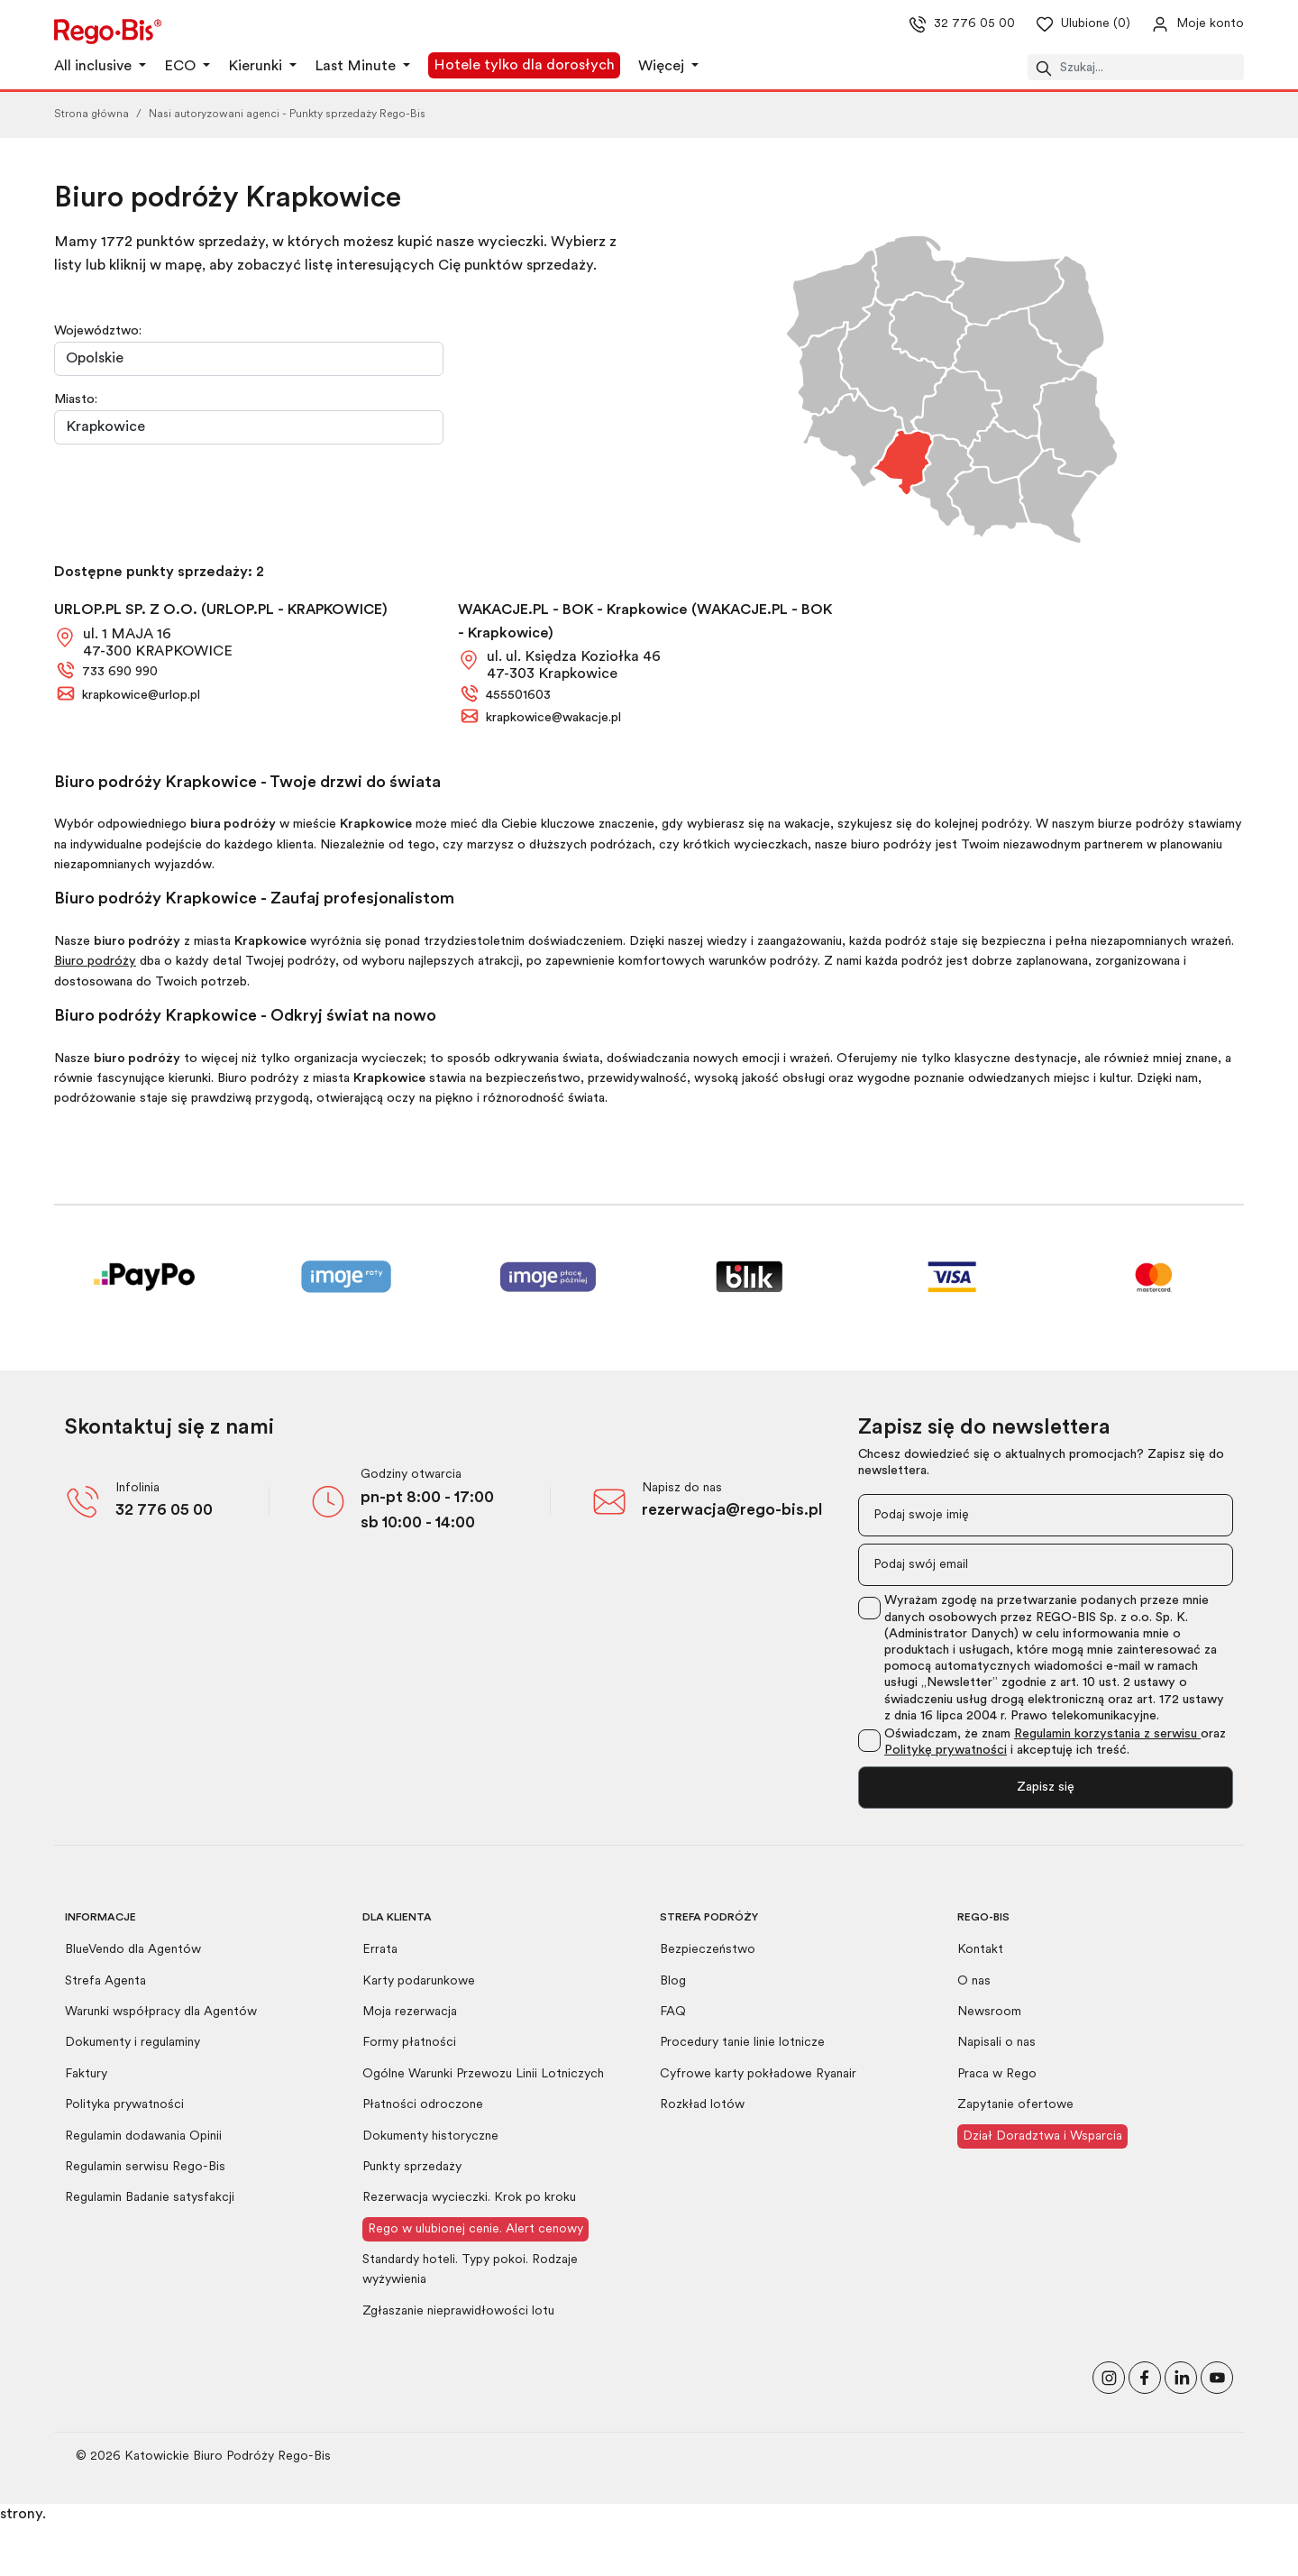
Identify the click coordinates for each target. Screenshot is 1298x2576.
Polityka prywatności (124, 2105)
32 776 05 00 (164, 1510)
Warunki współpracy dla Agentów (161, 2012)
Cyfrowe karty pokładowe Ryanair (758, 2074)
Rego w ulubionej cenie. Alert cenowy (475, 2229)
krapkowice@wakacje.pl (553, 718)
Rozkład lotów (702, 2105)
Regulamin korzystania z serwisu (1107, 1734)
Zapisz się (1045, 1787)
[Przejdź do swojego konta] (1183, 24)
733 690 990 (120, 672)
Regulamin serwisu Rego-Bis (145, 2167)
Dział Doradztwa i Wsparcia (1042, 2136)
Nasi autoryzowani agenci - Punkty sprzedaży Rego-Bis (287, 114)
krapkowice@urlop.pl (141, 695)
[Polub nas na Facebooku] (1145, 2376)
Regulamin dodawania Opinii (143, 2136)
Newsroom (989, 2012)
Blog (673, 1981)
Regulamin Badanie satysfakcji (149, 2198)
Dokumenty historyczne (430, 2136)
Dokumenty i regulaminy (132, 2042)
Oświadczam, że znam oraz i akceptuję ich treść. (1055, 1742)
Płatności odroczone (422, 2105)
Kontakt (980, 1950)
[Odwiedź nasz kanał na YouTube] (1217, 2376)
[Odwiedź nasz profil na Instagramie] (1108, 2376)
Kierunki (257, 67)
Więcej (663, 67)
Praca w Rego (997, 2074)
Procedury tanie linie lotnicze (742, 2042)
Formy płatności (409, 2042)
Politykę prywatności (945, 1750)
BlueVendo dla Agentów (133, 1950)
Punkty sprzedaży (412, 2167)
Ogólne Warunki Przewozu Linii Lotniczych (483, 2074)
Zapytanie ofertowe (1015, 2105)
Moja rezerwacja (409, 2012)
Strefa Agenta (105, 1981)
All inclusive (94, 67)
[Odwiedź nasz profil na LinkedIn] (1181, 2376)
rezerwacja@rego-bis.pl (732, 1510)
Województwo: (98, 331)
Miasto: (75, 400)
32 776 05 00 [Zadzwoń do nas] (945, 24)
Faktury (86, 2074)
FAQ (673, 2012)
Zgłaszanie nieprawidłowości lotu (458, 2311)
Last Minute (357, 67)
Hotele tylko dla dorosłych (524, 66)
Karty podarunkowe (418, 1981)
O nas (974, 1981)
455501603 (518, 695)
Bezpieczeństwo (707, 1950)
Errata (380, 1950)
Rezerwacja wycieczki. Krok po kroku (469, 2198)
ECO (181, 67)
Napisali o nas (996, 2042)
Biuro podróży (95, 961)
